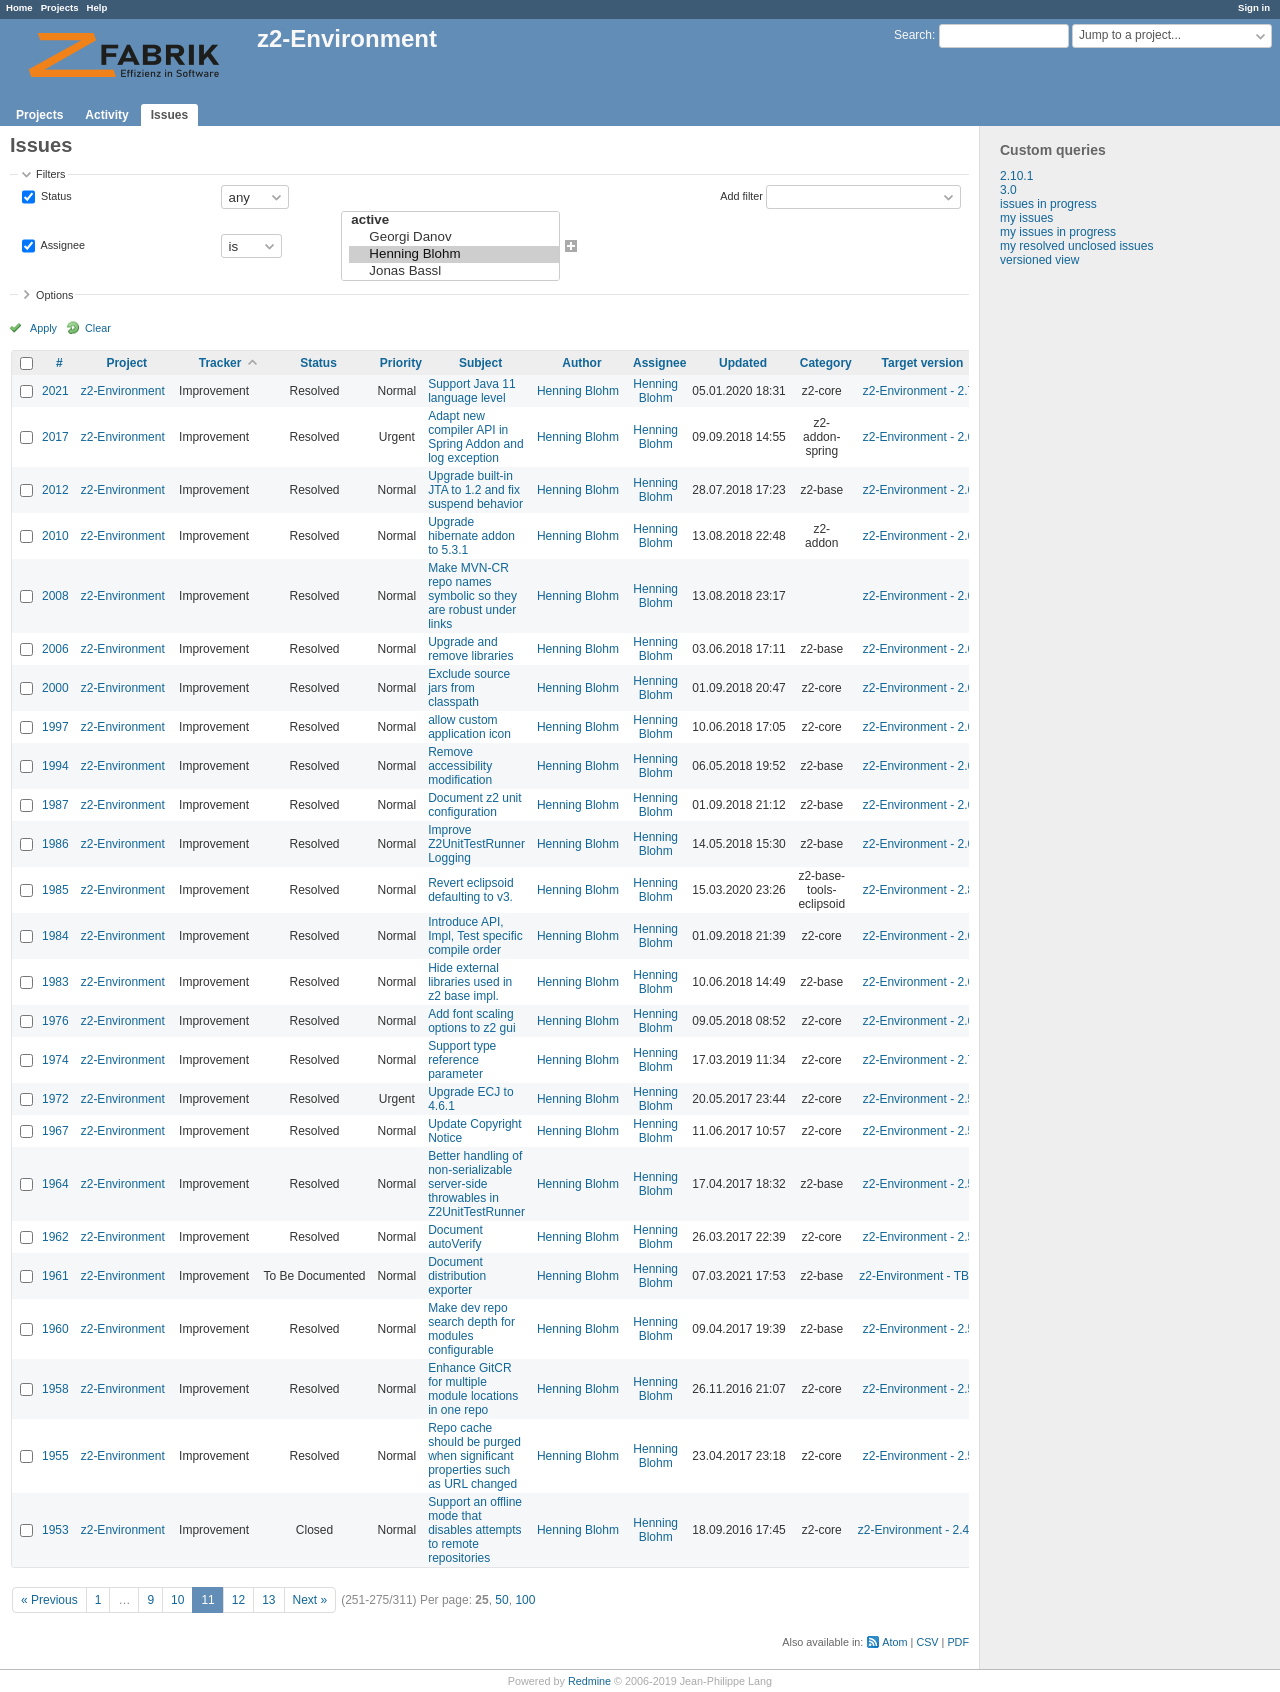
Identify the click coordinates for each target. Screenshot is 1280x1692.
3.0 (1008, 190)
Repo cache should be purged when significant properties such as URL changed (474, 1456)
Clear (98, 328)
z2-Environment (123, 391)
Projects (60, 7)
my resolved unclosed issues (1076, 246)
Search (913, 35)
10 (177, 1600)
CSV (927, 1642)
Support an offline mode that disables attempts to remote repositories (475, 1530)
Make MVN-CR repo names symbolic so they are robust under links (472, 596)
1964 (55, 1184)
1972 (55, 1099)
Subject (480, 363)
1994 (55, 766)
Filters (50, 174)
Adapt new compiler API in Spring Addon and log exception (475, 437)
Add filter (741, 196)
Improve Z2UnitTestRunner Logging (476, 844)
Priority (401, 363)
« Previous (49, 1600)
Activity (106, 115)
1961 (55, 1276)
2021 (55, 391)
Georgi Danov (453, 237)
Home (19, 7)
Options (54, 295)
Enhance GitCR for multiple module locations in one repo (473, 1389)
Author (581, 363)
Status (55, 196)
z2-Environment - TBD (918, 1276)
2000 (55, 688)
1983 (55, 982)
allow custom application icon (469, 727)
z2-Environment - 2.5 (918, 1099)
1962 (55, 1237)
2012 (55, 490)
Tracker (220, 363)
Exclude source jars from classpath (469, 688)
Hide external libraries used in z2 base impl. (470, 982)
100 (525, 1600)
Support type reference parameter (462, 1060)
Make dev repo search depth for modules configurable (471, 1329)
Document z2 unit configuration (474, 805)
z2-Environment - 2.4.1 (918, 1530)
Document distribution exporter (457, 1276)
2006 (55, 649)
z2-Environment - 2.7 (918, 391)
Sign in (1254, 7)
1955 (55, 1456)
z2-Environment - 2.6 (918, 437)
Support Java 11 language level (471, 391)
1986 (55, 844)
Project (126, 363)
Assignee (61, 245)
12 (238, 1600)
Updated (743, 363)
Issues (169, 115)
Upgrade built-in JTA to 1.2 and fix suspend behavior (475, 490)
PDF (958, 1642)
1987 (55, 805)
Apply (43, 328)
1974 (55, 1060)
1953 (55, 1530)
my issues (1026, 218)
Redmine (589, 1681)
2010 (55, 536)
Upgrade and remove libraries (470, 649)
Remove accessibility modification (460, 766)
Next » (310, 1600)
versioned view (1039, 260)
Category (826, 363)
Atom (894, 1642)
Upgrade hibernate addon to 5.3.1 (471, 536)
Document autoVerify (455, 1237)
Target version (923, 363)
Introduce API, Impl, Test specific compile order (475, 936)
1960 (55, 1329)
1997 (55, 727)
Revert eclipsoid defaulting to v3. (470, 890)
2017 (55, 437)
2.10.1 (1016, 176)
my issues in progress (1058, 232)
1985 (55, 890)
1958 (55, 1389)
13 (268, 1600)
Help (97, 7)
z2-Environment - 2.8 (918, 890)
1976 (55, 1021)
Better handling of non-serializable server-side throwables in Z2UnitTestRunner (476, 1184)
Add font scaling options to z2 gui (471, 1021)
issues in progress (1048, 204)
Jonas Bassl (453, 271)
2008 (55, 596)
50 (501, 1600)
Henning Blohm (453, 254)
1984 (55, 936)
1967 (55, 1131)
